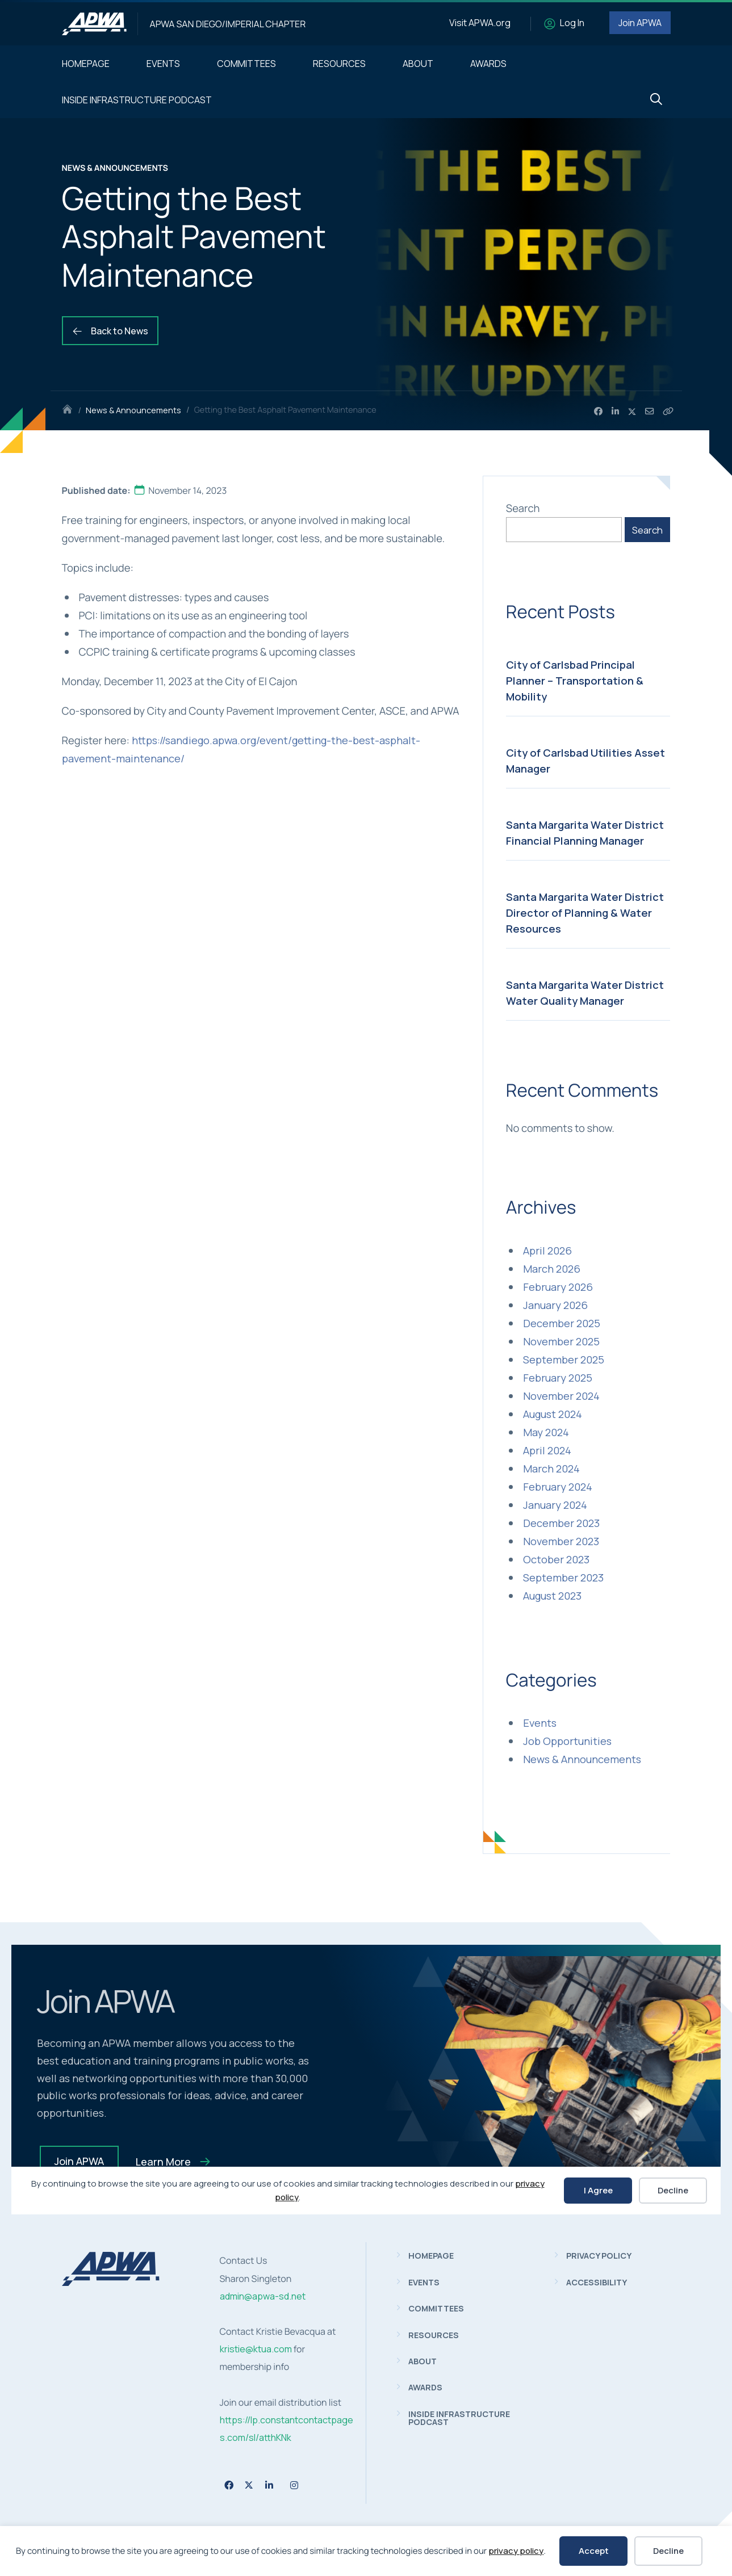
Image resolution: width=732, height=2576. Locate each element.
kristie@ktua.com (256, 2349)
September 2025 (563, 1359)
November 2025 (561, 1341)
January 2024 (555, 1504)
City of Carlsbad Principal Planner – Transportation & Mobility (574, 680)
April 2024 (547, 1450)
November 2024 (561, 1395)
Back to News (110, 331)
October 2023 (556, 1559)
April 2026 (547, 1250)
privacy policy (515, 2551)
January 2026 (555, 1305)
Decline (668, 2551)
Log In (572, 22)
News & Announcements (133, 410)
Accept (594, 2551)
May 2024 (546, 1432)
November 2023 (561, 1541)
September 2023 (563, 1577)
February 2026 (558, 1286)
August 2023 (552, 1595)
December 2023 (561, 1523)
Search (523, 508)
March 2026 (551, 1268)
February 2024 (557, 1486)
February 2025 (557, 1377)
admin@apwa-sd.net (263, 2296)
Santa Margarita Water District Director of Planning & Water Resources (585, 913)
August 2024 (552, 1414)
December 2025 (561, 1323)
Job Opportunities (567, 1741)
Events (540, 1722)
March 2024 (551, 1468)
